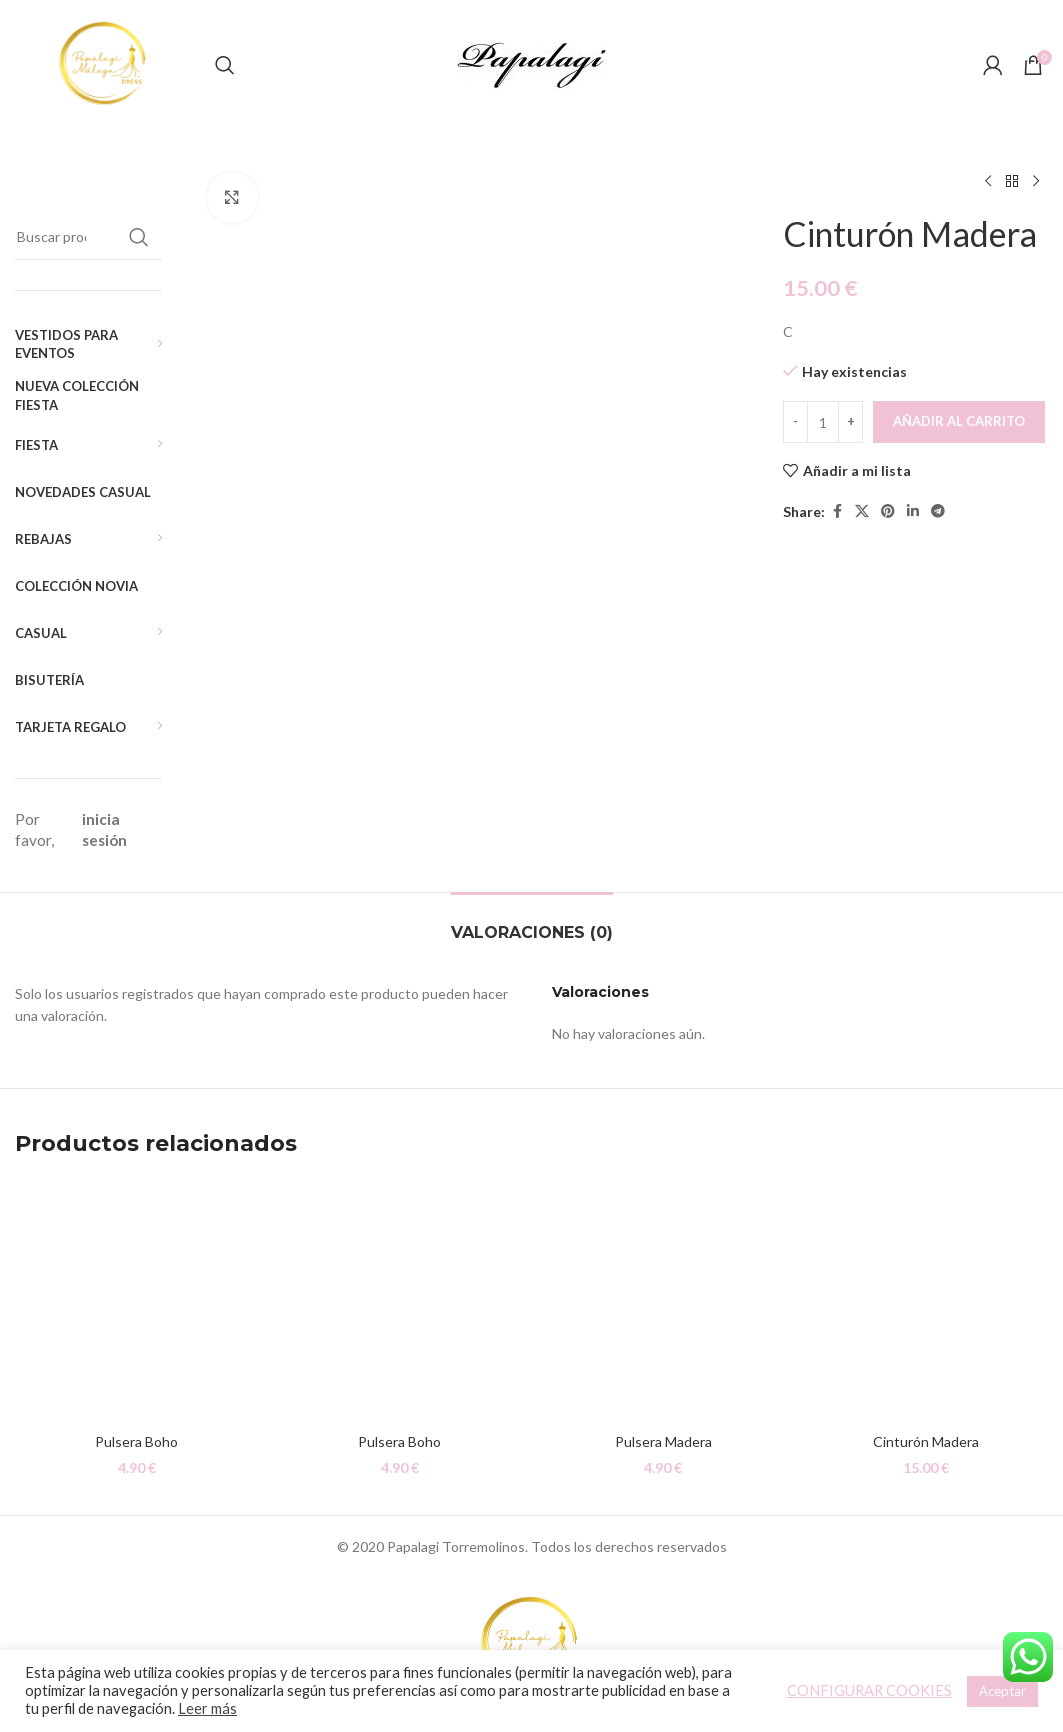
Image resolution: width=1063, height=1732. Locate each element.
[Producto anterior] (988, 182)
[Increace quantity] (850, 422)
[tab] (532, 922)
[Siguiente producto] (1036, 182)
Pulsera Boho (136, 1441)
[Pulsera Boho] (136, 1301)
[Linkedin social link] (913, 511)
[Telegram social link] (938, 511)
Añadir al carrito (959, 421)
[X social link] (862, 511)
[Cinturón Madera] (926, 1301)
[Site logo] (105, 63)
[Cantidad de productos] (823, 422)
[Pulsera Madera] (663, 1301)
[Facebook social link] (837, 511)
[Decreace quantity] (795, 422)
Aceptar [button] (1002, 1691)
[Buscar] (225, 65)
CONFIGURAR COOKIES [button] (869, 1690)
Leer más (207, 1708)
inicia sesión (104, 830)
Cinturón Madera (926, 1441)
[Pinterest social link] (888, 511)
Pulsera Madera (663, 1441)
